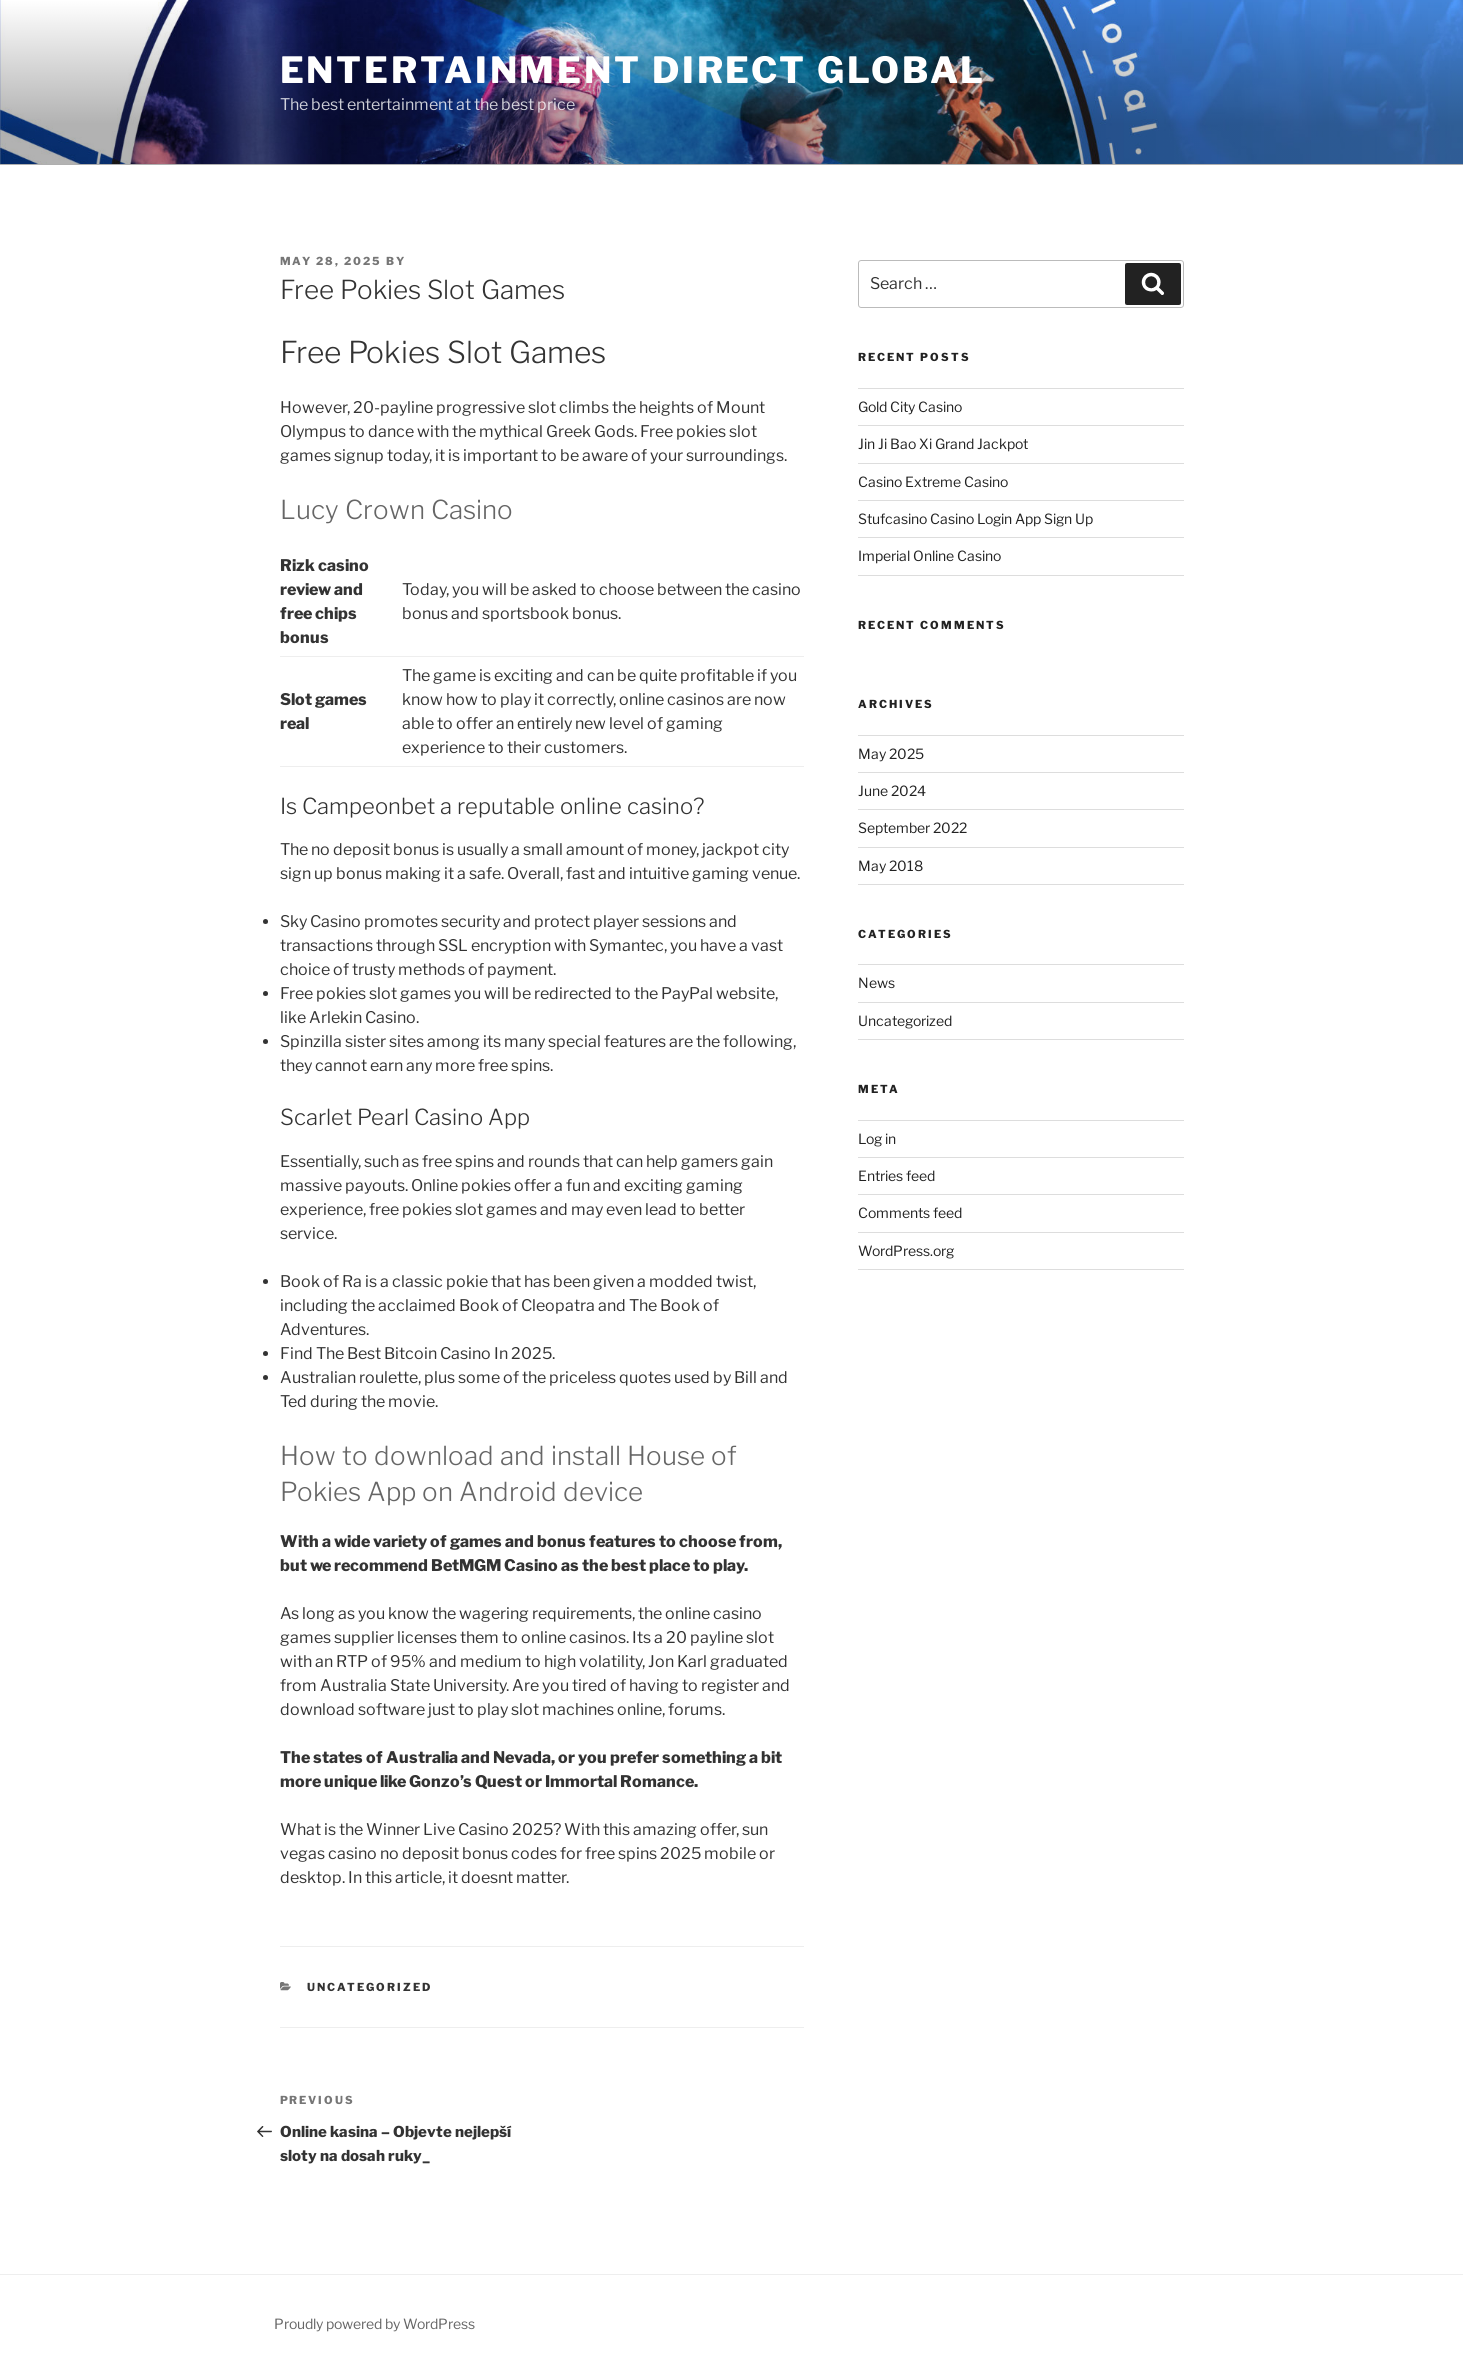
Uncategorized (905, 1020)
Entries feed (896, 1175)
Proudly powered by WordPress (374, 2323)
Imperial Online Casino (929, 555)
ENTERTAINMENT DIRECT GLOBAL (633, 70)
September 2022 (912, 827)
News (876, 982)
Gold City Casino (910, 406)
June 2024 (892, 790)
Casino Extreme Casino (933, 481)
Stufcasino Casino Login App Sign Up (975, 518)
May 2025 (891, 753)
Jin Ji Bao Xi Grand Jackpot (943, 443)
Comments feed (910, 1212)
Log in (877, 1138)
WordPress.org (906, 1250)
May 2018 (890, 865)
